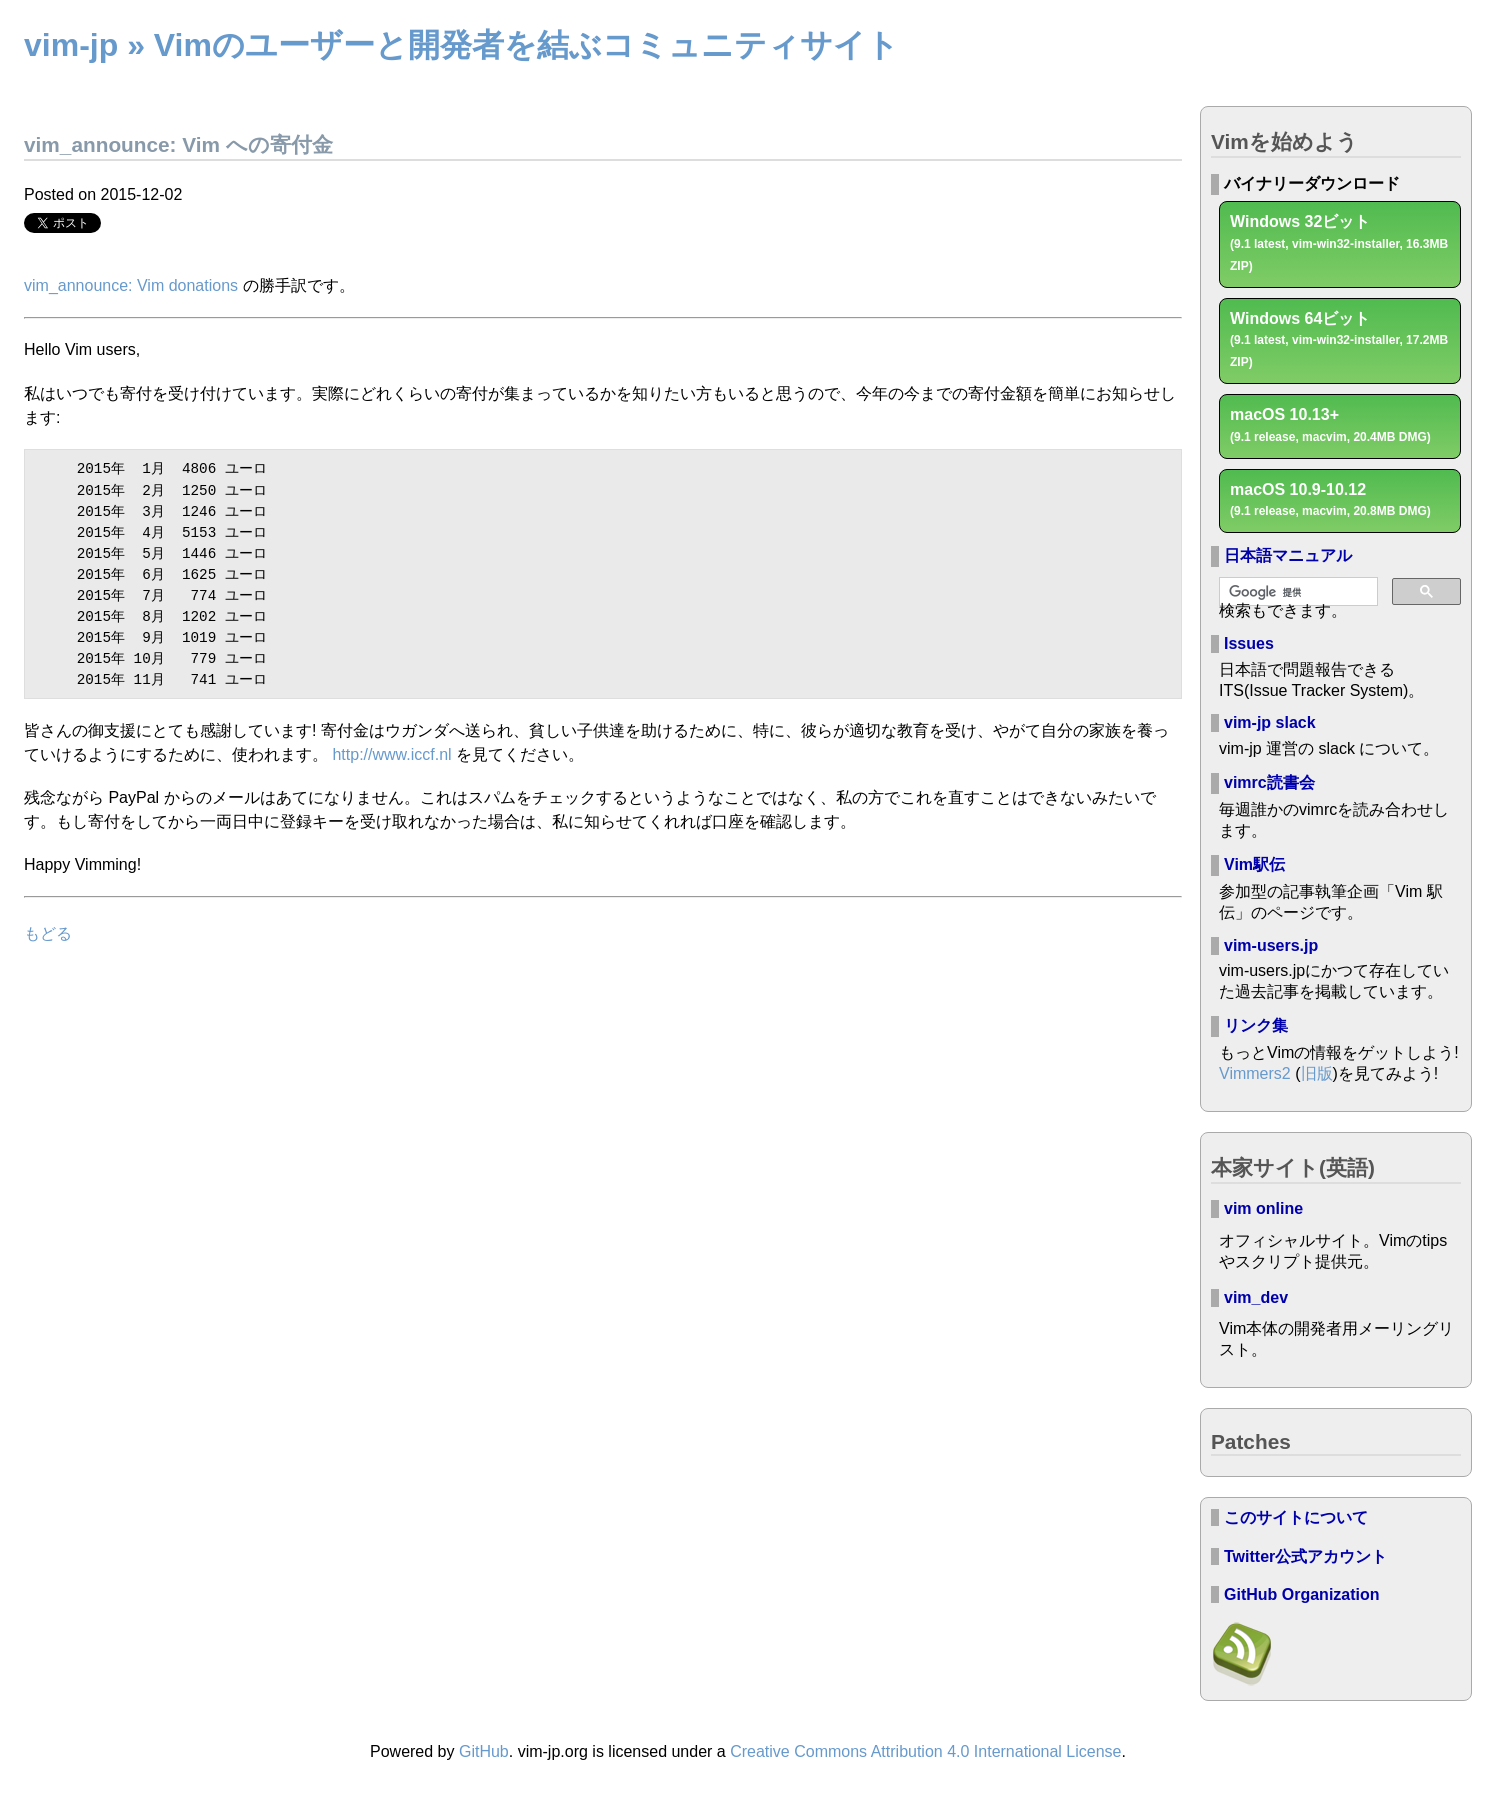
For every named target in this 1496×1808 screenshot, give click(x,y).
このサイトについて (1296, 1517)
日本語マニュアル (1288, 555)
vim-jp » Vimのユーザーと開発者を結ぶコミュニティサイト (461, 45)
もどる (48, 922)
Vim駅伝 (1254, 864)
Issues (1249, 643)
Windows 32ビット (1339, 243)
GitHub (484, 1751)
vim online (1263, 1208)
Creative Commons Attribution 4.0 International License (925, 1751)
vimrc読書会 (1269, 782)
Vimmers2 (1255, 1073)
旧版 (1317, 1073)
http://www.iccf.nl (391, 743)
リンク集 (1256, 1025)
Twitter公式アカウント (1305, 1556)
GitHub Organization (1302, 1594)
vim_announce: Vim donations (131, 285)
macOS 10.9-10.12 (1330, 500)
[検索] (1296, 592)
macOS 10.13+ (1330, 425)
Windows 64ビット (1339, 340)
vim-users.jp (1271, 945)
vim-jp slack (1270, 722)
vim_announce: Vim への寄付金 (178, 144)
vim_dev (1256, 1297)
